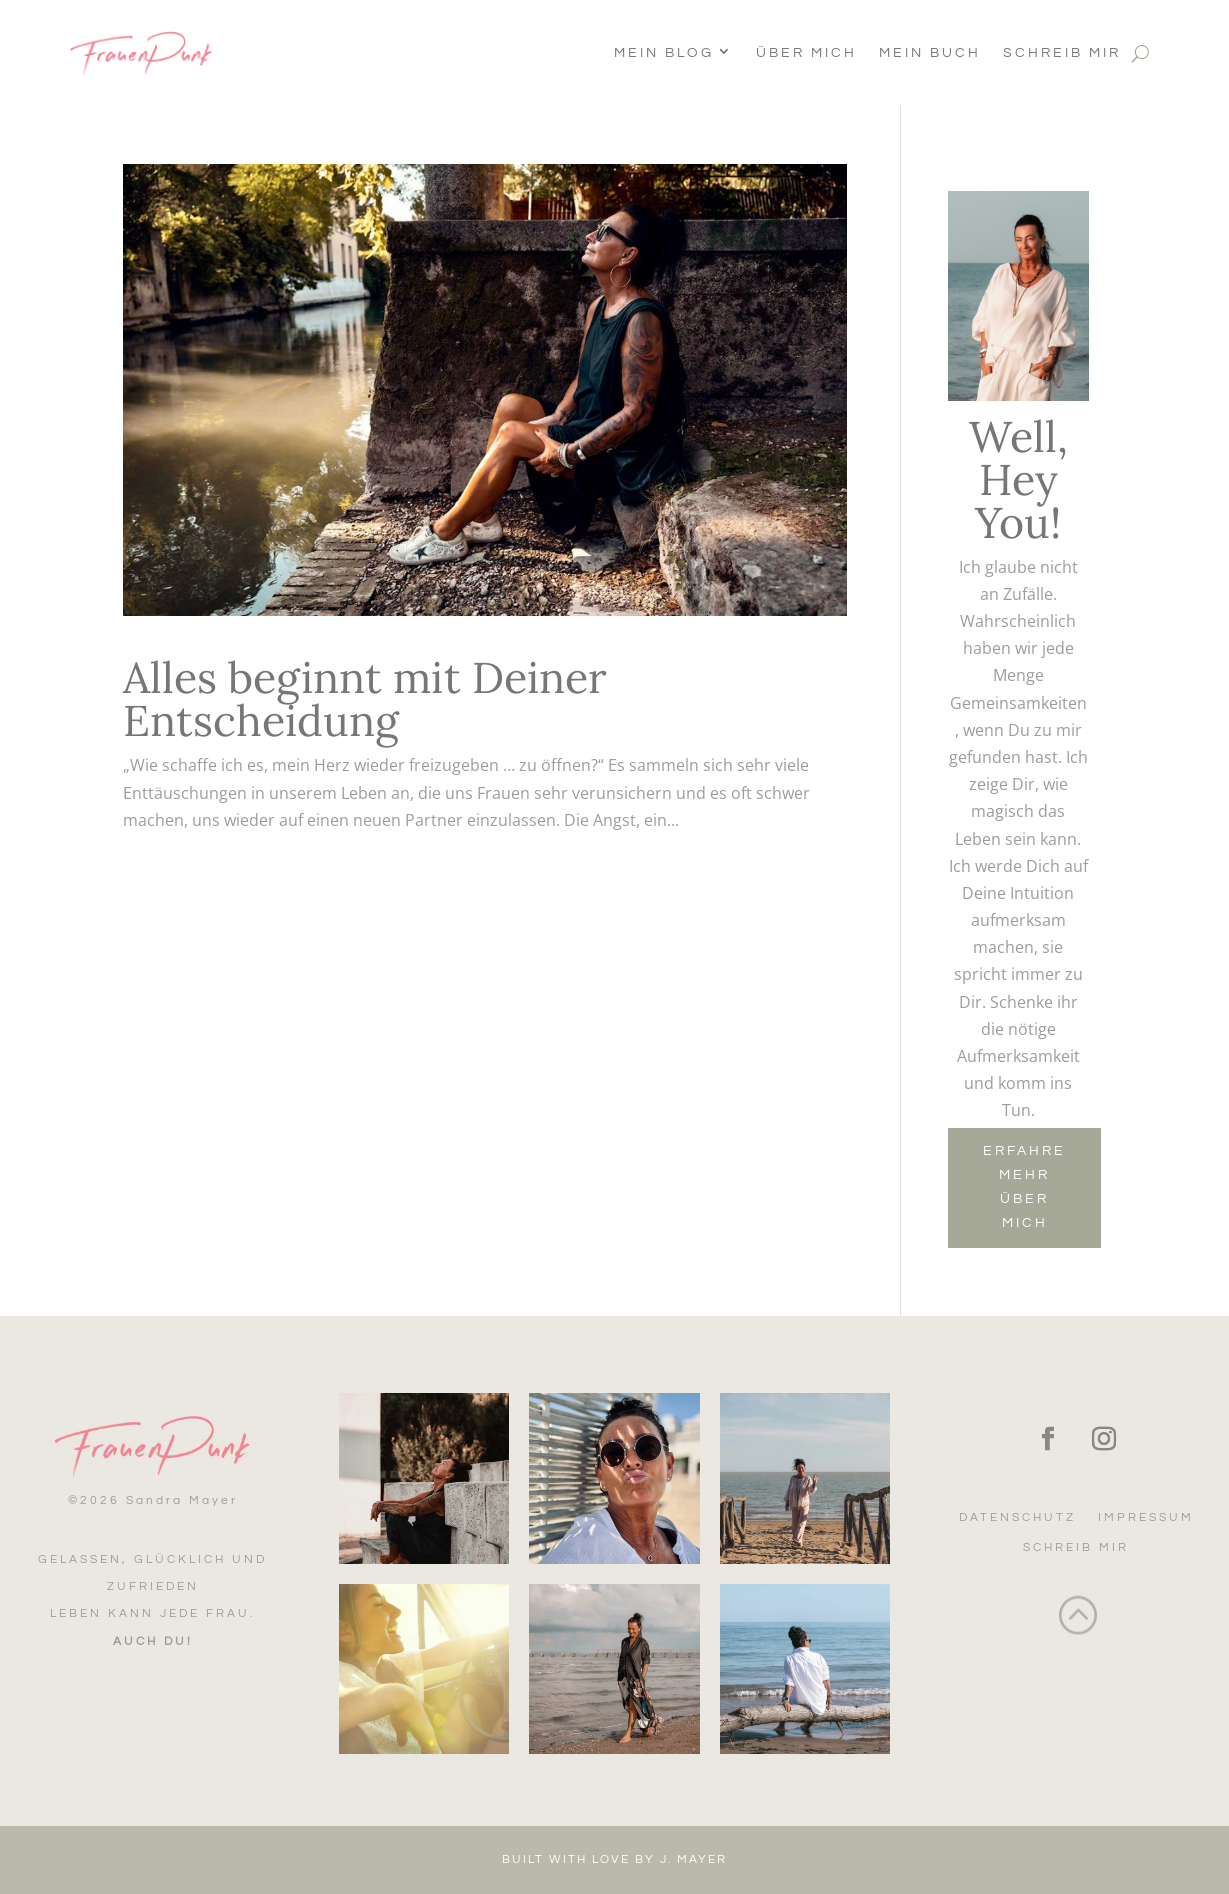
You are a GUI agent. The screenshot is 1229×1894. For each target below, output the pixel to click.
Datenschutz (1017, 1517)
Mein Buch (930, 53)
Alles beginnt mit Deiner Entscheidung (365, 699)
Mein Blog (664, 53)
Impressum (1146, 1517)
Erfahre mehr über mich (1024, 1186)
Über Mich (806, 53)
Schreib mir (1062, 53)
